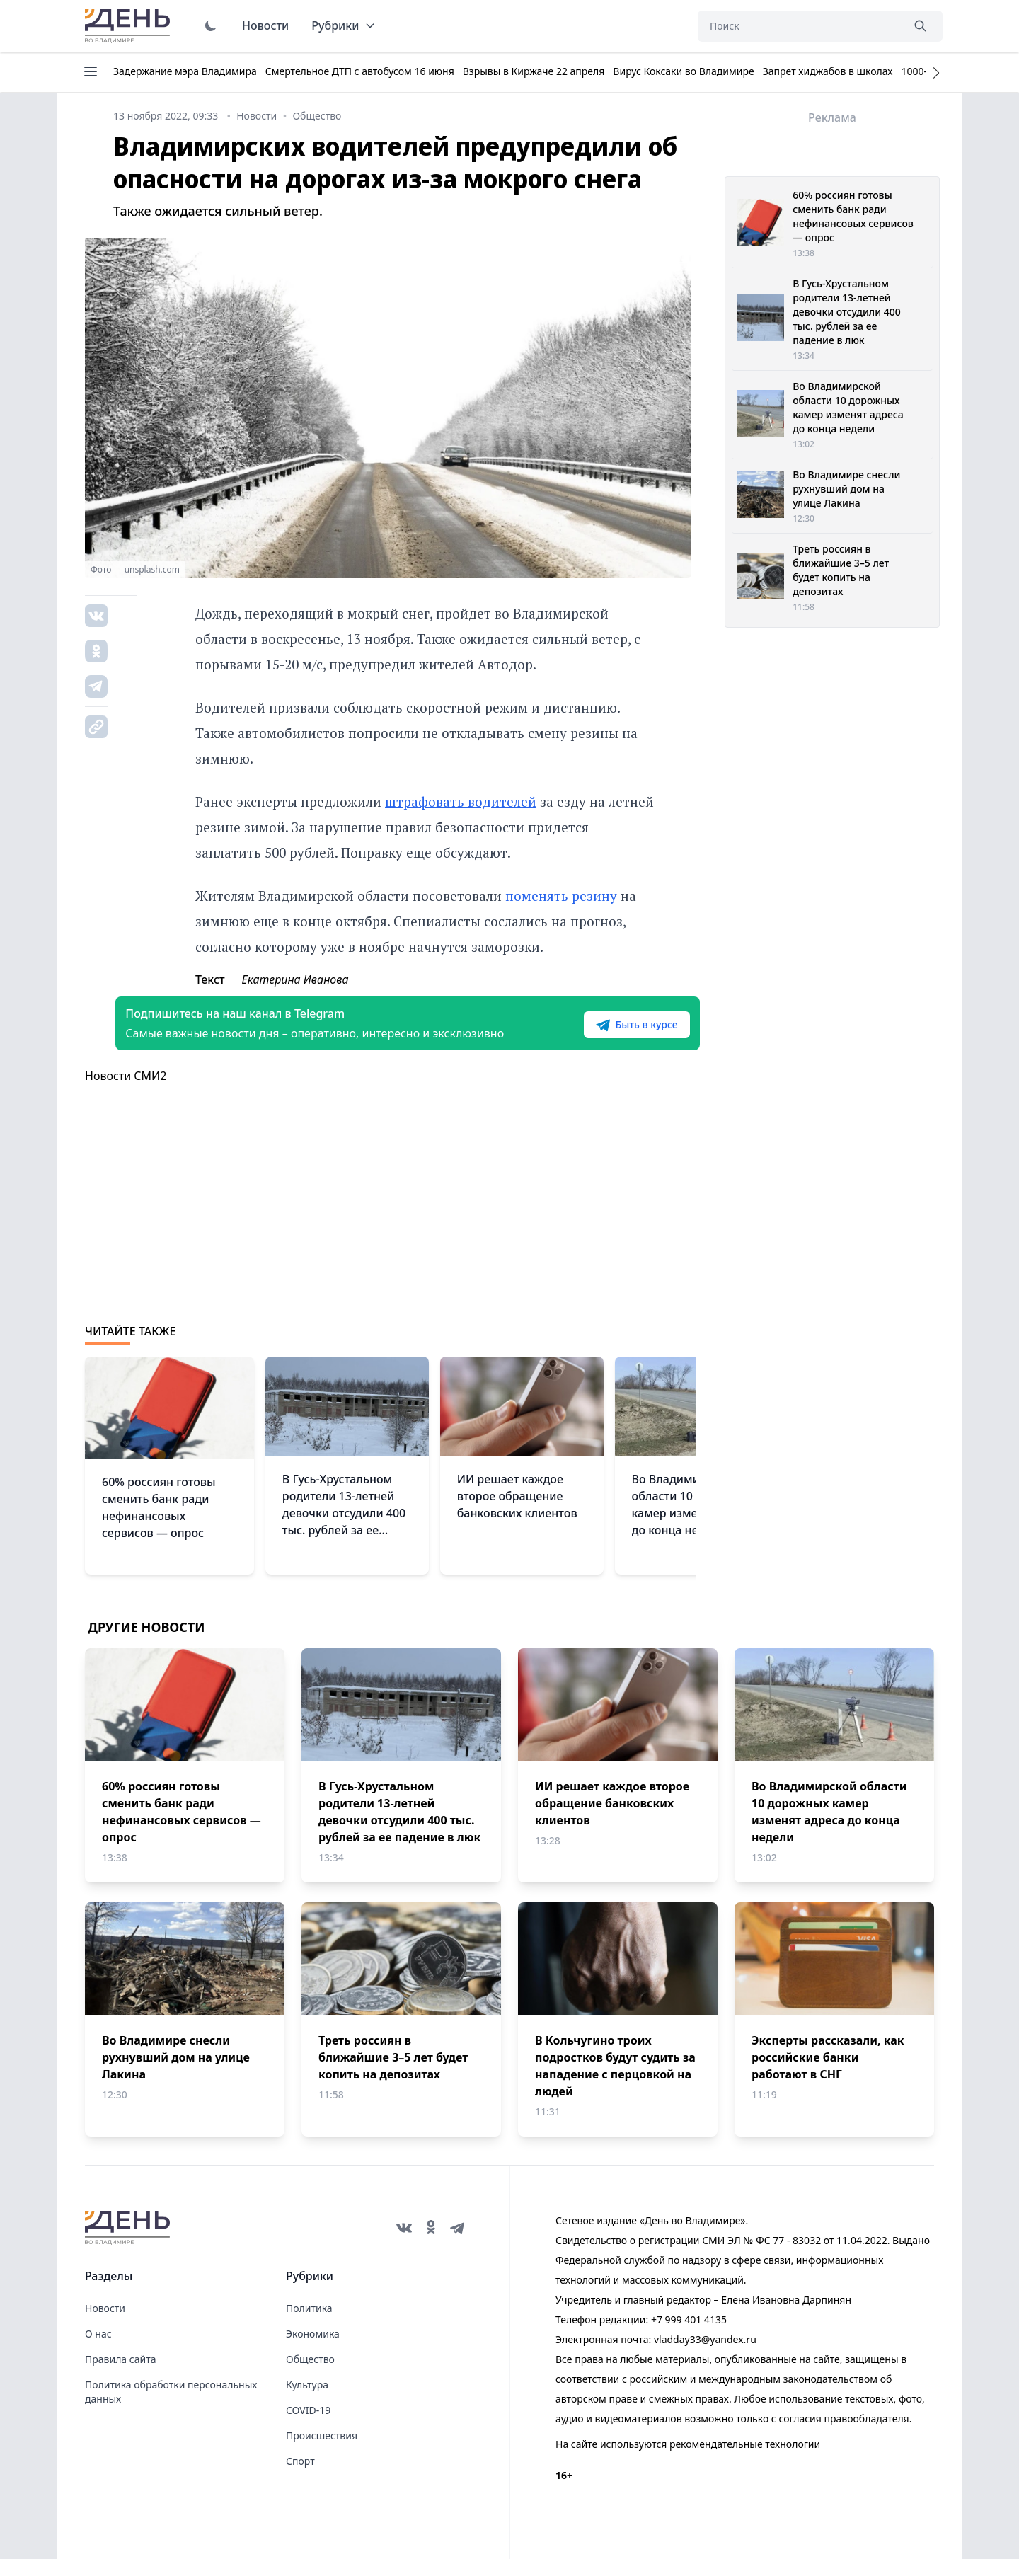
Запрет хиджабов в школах (828, 71)
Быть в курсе (606, 1033)
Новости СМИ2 (125, 1092)
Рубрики (343, 25)
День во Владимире (129, 26)
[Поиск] (800, 26)
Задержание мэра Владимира (185, 71)
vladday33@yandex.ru (705, 2356)
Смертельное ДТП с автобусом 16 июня (359, 71)
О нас (98, 2350)
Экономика (313, 2350)
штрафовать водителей (460, 801)
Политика (309, 2325)
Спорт (300, 2478)
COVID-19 (308, 2427)
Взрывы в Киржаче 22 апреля (534, 71)
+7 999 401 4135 (689, 2336)
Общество (310, 2376)
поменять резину (561, 895)
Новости (265, 25)
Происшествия (321, 2452)
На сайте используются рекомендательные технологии (687, 2461)
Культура (307, 2401)
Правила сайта (120, 2376)
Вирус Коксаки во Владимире (683, 71)
